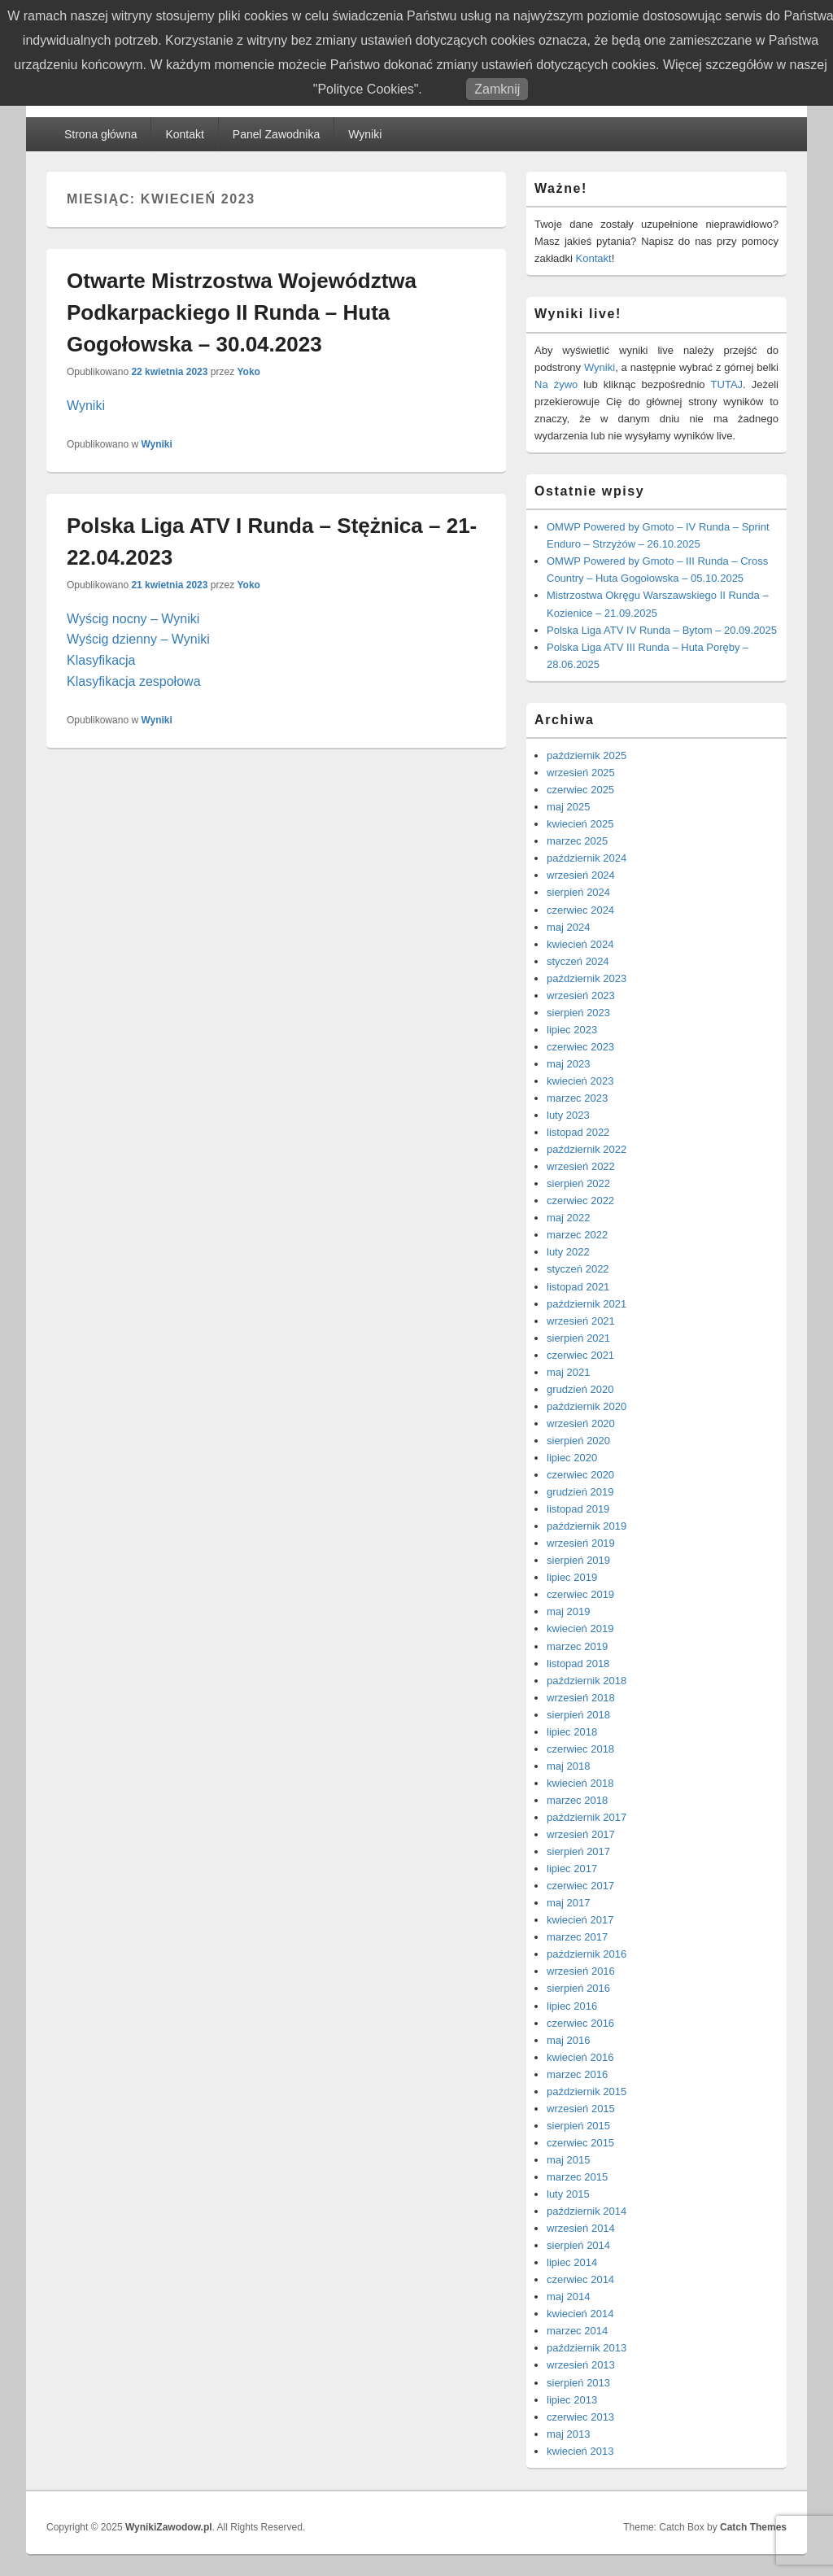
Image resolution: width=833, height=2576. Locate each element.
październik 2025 (586, 755)
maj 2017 (568, 1903)
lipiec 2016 (572, 2006)
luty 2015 (568, 2194)
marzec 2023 (577, 1098)
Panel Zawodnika (276, 134)
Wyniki (365, 134)
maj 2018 (568, 1766)
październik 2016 (586, 1954)
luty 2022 (568, 1252)
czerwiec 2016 (580, 2023)
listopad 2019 (578, 1509)
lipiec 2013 (572, 2400)
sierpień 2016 (578, 1988)
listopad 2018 (578, 1663)
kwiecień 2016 (580, 2057)
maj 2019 (568, 1611)
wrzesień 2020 (581, 1423)
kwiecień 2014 (580, 2313)
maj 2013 (568, 2434)
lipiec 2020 (572, 1458)
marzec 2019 (577, 1646)
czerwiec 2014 (580, 2279)
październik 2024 (586, 858)
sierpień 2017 (578, 1851)
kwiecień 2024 (580, 944)
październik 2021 (586, 1304)
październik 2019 (586, 1526)
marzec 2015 (577, 2177)
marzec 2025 (577, 841)
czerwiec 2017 (580, 1886)
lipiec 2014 (572, 2262)
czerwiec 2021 (580, 1355)
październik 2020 (586, 1406)
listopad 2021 (578, 1287)
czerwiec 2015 (580, 2143)
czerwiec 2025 (580, 790)
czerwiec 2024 (580, 910)
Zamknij (497, 89)
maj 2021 (568, 1372)
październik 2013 (586, 2348)
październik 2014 (586, 2211)
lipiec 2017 (572, 1868)
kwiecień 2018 (580, 1783)
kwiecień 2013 (580, 2451)
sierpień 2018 (578, 1715)
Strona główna (100, 134)
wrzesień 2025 (581, 772)
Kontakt (184, 134)
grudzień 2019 (580, 1492)
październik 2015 (586, 2091)
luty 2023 (568, 1115)
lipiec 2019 (572, 1577)
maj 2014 (568, 2296)
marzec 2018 (577, 1800)
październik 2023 (586, 978)
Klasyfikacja (101, 660)
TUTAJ (727, 384)
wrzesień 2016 (581, 1971)
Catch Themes (753, 2527)
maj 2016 (568, 2040)
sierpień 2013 (578, 2383)
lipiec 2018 (572, 1732)
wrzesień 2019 (581, 1543)
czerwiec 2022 (580, 1200)
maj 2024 (568, 927)
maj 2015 (568, 2160)
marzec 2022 (577, 1235)
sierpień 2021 (578, 1338)
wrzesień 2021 (581, 1321)
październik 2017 (586, 1817)
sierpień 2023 (578, 1012)
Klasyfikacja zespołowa (134, 681)
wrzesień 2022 (581, 1166)
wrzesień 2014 (581, 2228)
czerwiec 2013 (580, 2417)
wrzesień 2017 (581, 1834)
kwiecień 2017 (580, 1920)
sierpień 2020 (578, 1440)
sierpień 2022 (578, 1183)
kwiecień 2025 (580, 824)
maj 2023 (568, 1064)
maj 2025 (568, 807)
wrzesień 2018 (581, 1698)
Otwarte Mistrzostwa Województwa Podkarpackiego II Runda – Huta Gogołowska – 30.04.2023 (241, 312)
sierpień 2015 (578, 2126)
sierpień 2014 (578, 2245)
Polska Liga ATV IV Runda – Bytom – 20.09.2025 (662, 630)
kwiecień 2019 (580, 1628)
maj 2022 (568, 1218)
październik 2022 (586, 1149)
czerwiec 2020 (580, 1475)
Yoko (248, 372)
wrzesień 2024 (581, 875)
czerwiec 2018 (580, 1749)
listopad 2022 (578, 1132)
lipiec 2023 (572, 1030)
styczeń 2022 (578, 1269)
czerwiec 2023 (580, 1047)
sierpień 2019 (578, 1560)
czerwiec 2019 (580, 1594)
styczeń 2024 (578, 961)
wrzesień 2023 (581, 995)
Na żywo (556, 384)
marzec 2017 (577, 1937)
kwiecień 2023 (580, 1081)
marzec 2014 (577, 2331)
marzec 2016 (577, 2074)
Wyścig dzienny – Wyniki (138, 639)
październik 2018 (586, 1680)
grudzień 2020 (580, 1389)
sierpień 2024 (578, 892)
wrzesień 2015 (581, 2108)
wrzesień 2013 (581, 2365)
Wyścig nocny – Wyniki (133, 619)
